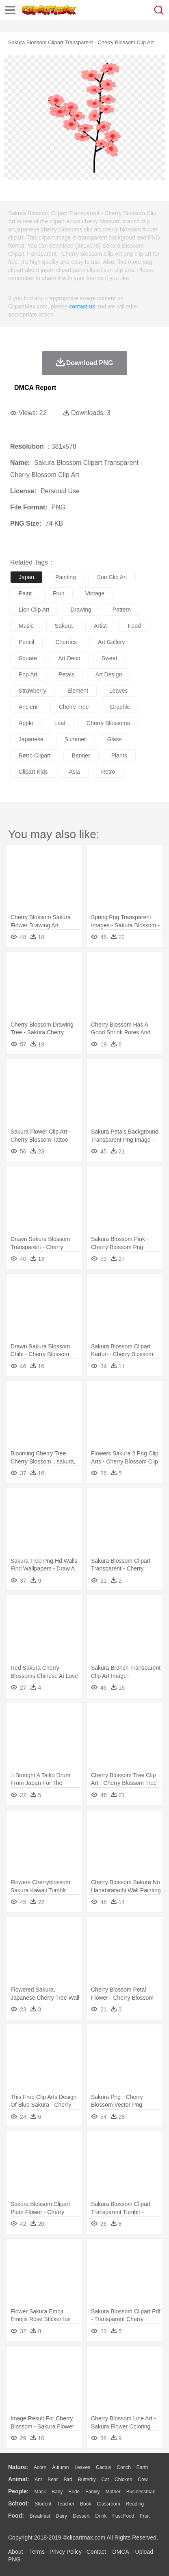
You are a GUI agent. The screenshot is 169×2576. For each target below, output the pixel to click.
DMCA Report (35, 387)
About (15, 2551)
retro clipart (35, 755)
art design (108, 674)
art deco (69, 658)
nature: (18, 2467)
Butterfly (87, 2479)
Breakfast (40, 2516)
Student (43, 2504)
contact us (82, 306)
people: (18, 2491)
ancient (28, 707)
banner (81, 755)
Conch (124, 2467)
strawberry (32, 690)
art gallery (111, 642)
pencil (26, 642)
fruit (58, 593)
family (92, 2492)
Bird (67, 2479)
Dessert (81, 2516)
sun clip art (112, 577)
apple (26, 723)
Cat (105, 2479)
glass (114, 739)
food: (16, 2515)
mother (112, 2492)
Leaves (82, 2467)
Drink (101, 2516)
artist (100, 626)
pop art (28, 674)
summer (75, 739)
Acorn (40, 2467)
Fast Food (123, 2516)
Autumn (60, 2467)
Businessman (141, 2492)
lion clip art (34, 609)
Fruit (145, 2516)
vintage (94, 593)
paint (25, 593)
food (134, 626)
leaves (118, 690)
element (77, 690)
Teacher (66, 2504)
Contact (96, 2551)
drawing (80, 609)
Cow (142, 2479)
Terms (37, 2551)
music (26, 626)
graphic (120, 707)
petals (66, 674)
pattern (122, 609)
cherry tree (74, 707)
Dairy (61, 2516)
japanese (31, 739)
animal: (18, 2479)
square (28, 658)
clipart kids (33, 771)
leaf (59, 723)
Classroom (108, 2504)
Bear (53, 2479)
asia (74, 771)
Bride (74, 2492)
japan (26, 577)
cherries (66, 642)
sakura (64, 626)
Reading (135, 2504)
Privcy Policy (66, 2551)
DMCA (121, 2551)
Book (85, 2504)
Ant (38, 2479)
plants (119, 755)
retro (108, 771)
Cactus (103, 2467)
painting (65, 577)
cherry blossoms (108, 723)
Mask (40, 2492)
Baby (57, 2492)
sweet (109, 658)
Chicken (123, 2479)
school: (18, 2503)
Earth (142, 2467)
